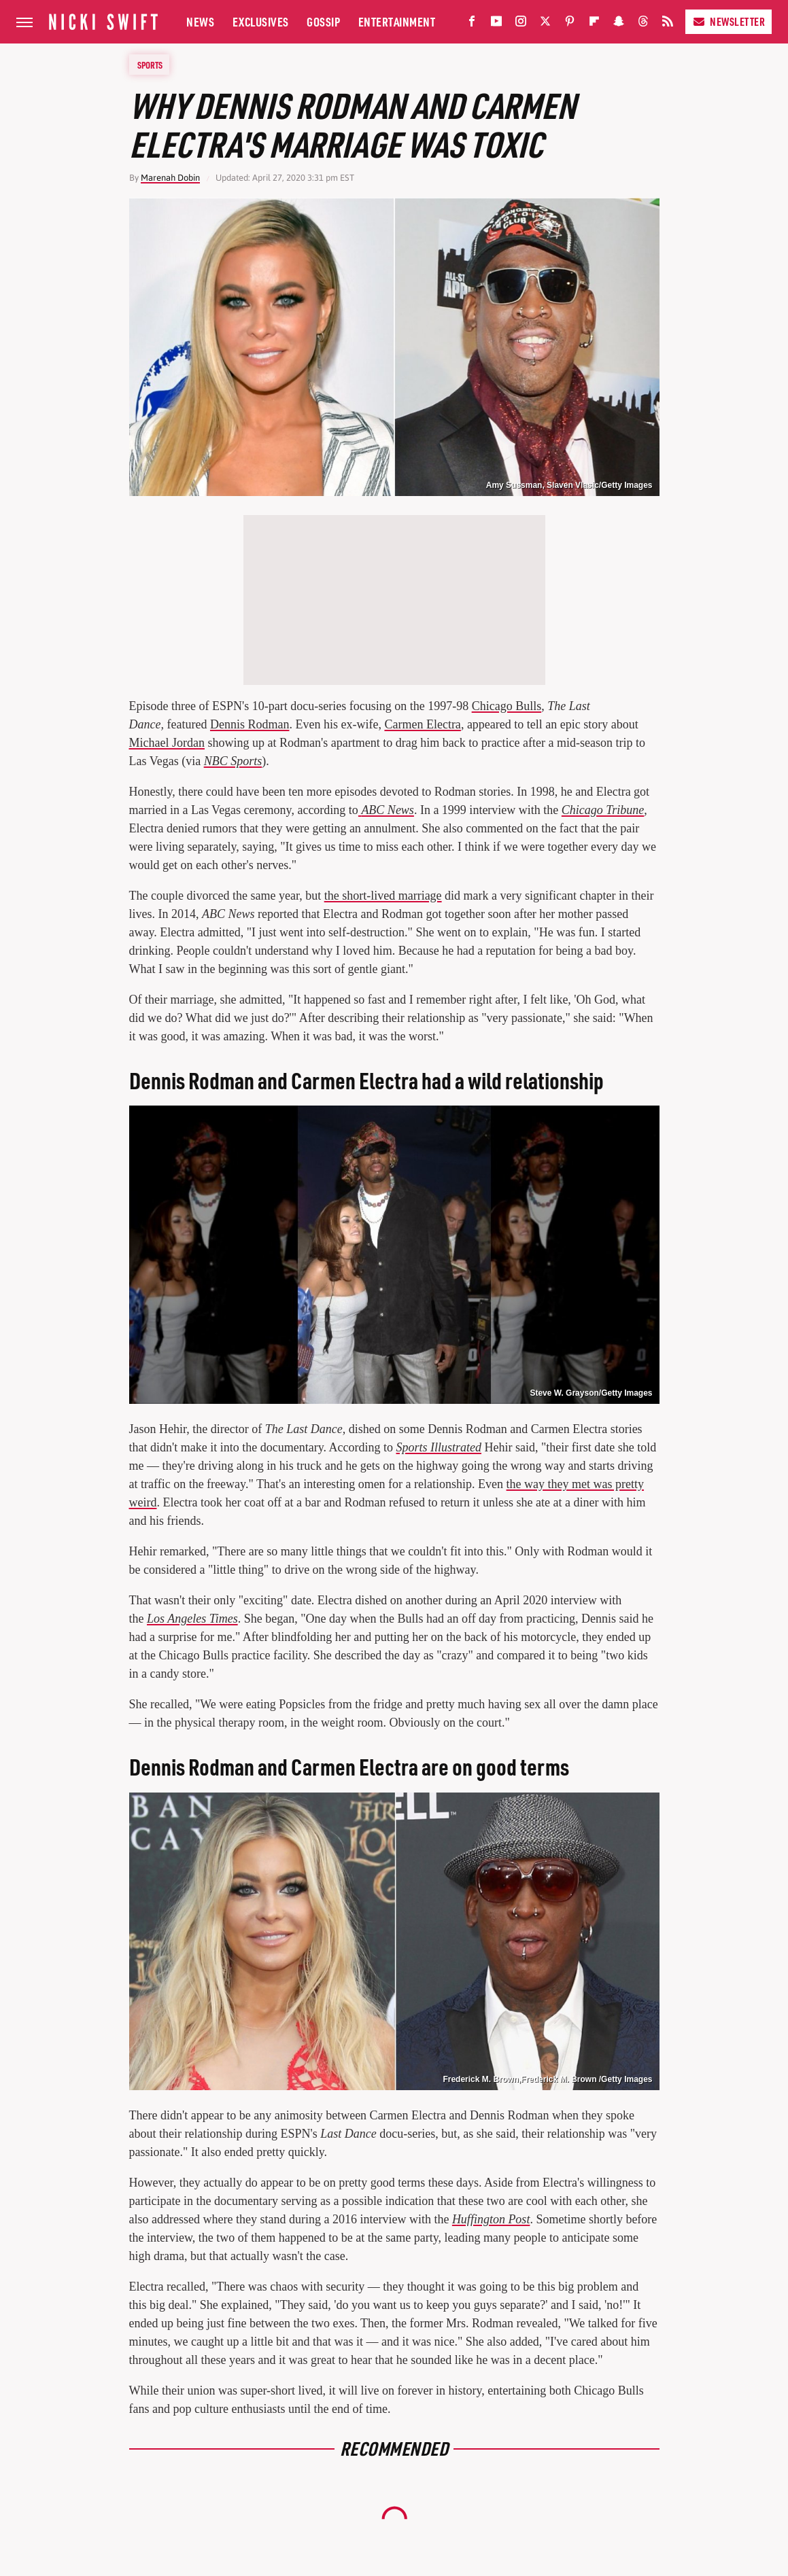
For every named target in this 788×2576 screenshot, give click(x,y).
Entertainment (397, 21)
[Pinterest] (570, 24)
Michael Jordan (167, 742)
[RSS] (667, 24)
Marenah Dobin (170, 178)
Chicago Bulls (507, 706)
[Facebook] (472, 24)
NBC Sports (233, 761)
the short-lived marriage (383, 895)
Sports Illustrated (439, 1447)
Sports (149, 64)
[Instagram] (521, 24)
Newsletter (728, 21)
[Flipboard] (594, 24)
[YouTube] (496, 24)
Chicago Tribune (603, 810)
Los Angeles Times (192, 1618)
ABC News (387, 810)
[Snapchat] (619, 24)
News (200, 21)
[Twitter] (545, 24)
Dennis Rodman (250, 724)
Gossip (323, 21)
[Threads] (643, 24)
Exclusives (261, 21)
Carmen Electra (422, 724)
